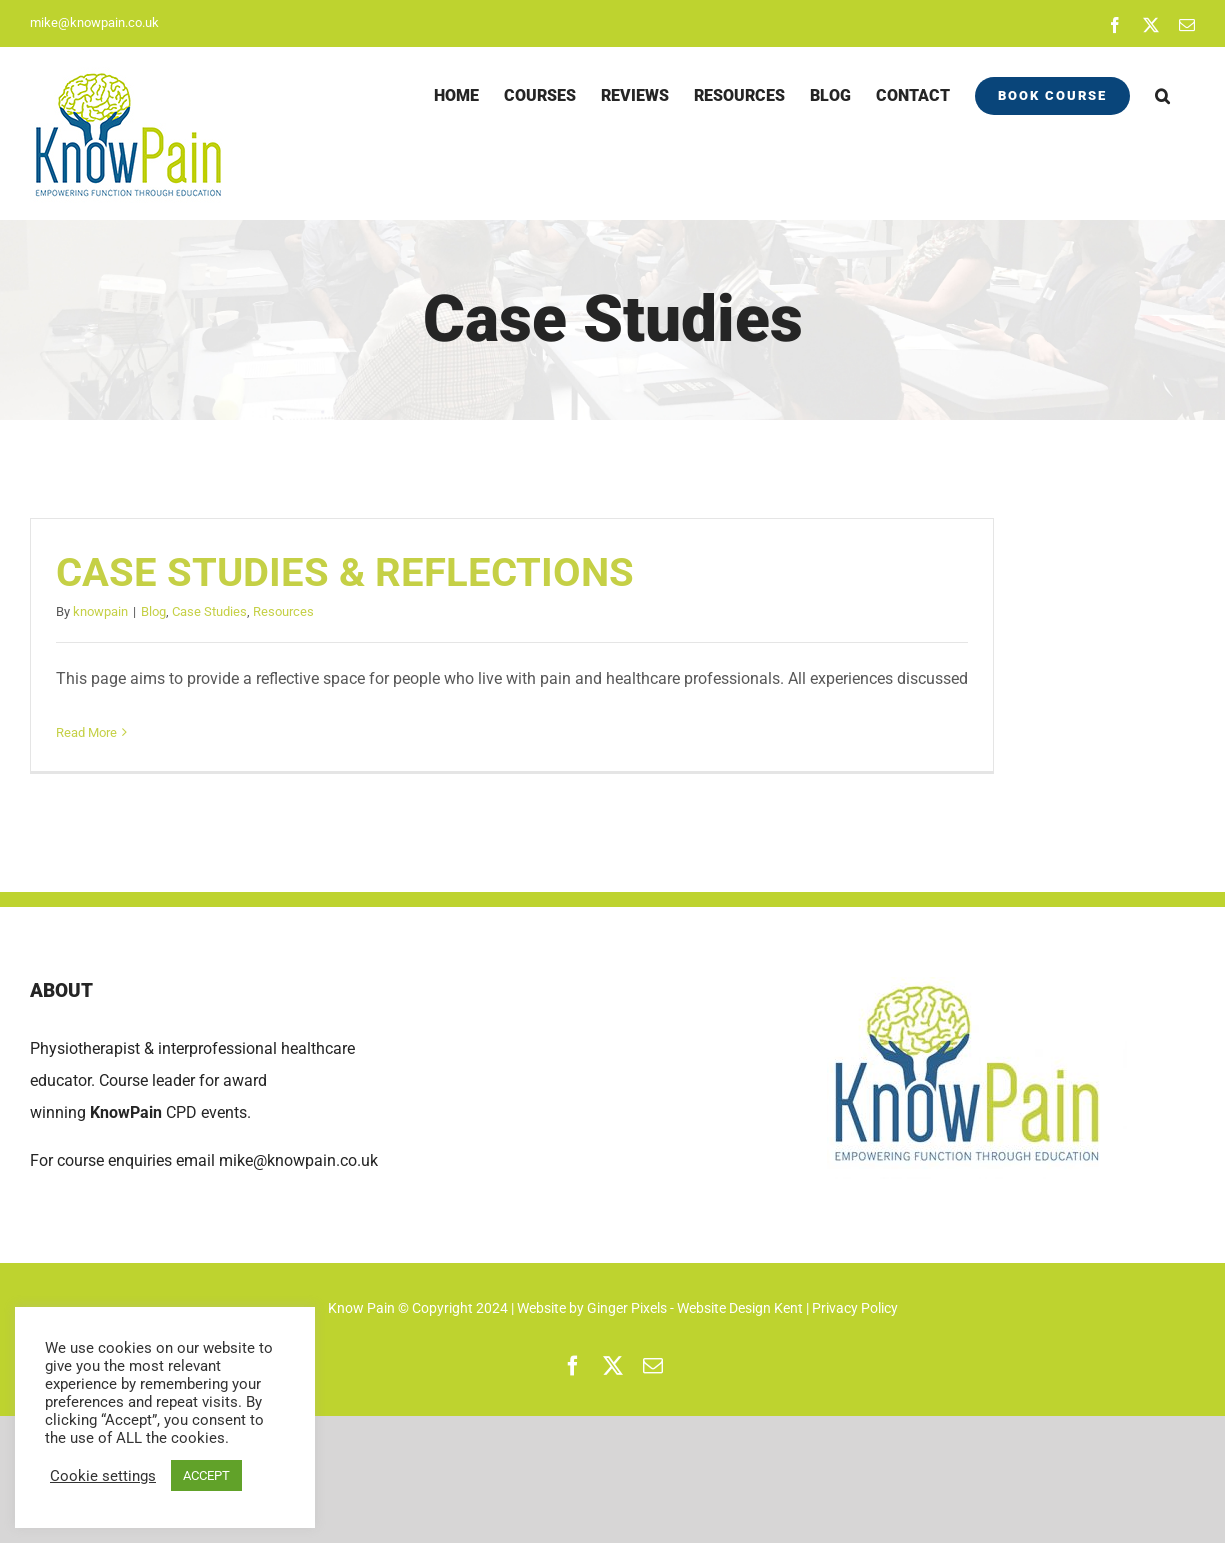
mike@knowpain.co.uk (94, 22)
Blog (153, 611)
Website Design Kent (741, 1308)
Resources (283, 611)
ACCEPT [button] (206, 1475)
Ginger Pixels (627, 1308)
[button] (1162, 95)
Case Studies (209, 611)
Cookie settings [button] (103, 1476)
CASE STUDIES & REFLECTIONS (345, 572)
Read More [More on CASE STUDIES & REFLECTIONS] (86, 732)
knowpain (100, 611)
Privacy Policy (855, 1308)
